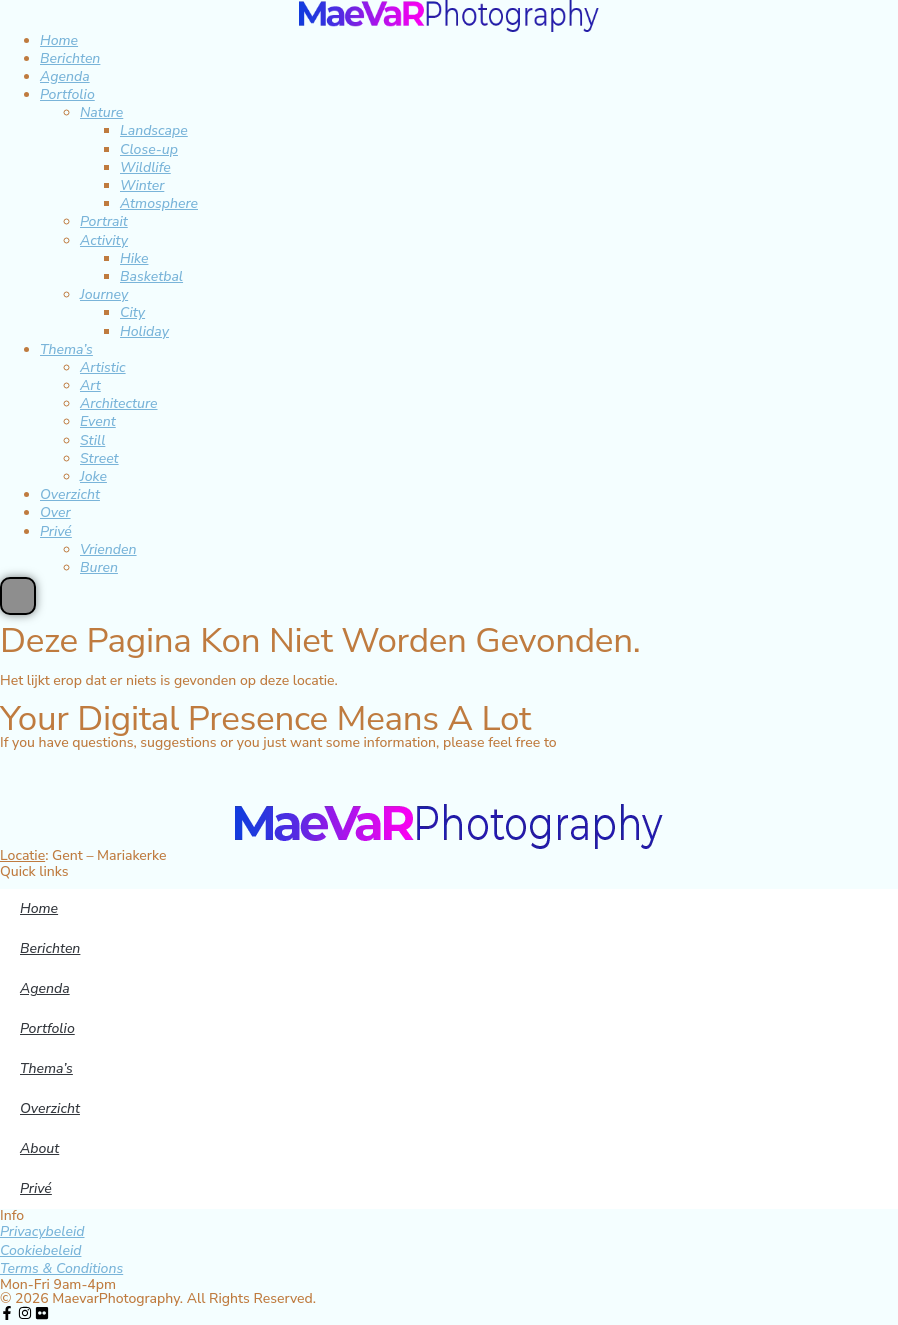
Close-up (149, 149)
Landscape (154, 130)
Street (99, 458)
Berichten (70, 58)
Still (92, 440)
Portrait (104, 221)
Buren (99, 567)
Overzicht (70, 494)
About (39, 1148)
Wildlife (145, 167)
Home (59, 40)
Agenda (65, 76)
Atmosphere (159, 203)
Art (90, 385)
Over (55, 512)
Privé (56, 531)
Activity (104, 240)
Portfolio (67, 94)
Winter (142, 185)
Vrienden (108, 549)
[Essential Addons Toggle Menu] (18, 596)
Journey (104, 294)
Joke (93, 476)
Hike (134, 258)
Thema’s (66, 349)
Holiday (144, 331)
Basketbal (151, 276)
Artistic (103, 367)
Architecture (119, 403)
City (132, 312)
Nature (101, 112)
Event (98, 421)
